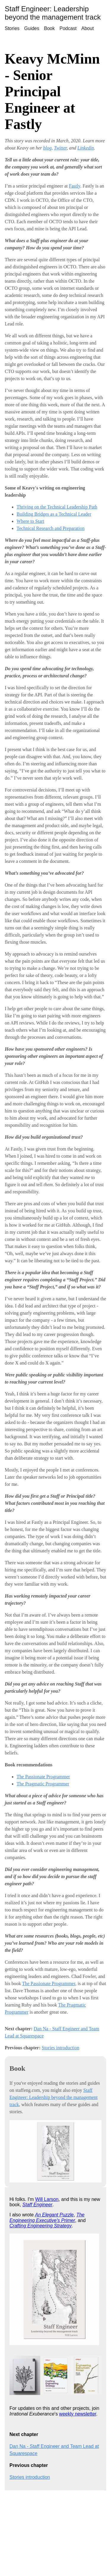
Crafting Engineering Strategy (40, 2225)
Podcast (68, 28)
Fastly (74, 185)
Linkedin (85, 147)
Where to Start (30, 521)
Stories (12, 28)
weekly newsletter (77, 2413)
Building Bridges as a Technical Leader (54, 514)
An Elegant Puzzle (54, 2214)
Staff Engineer (37, 2204)
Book (49, 28)
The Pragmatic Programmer (43, 1783)
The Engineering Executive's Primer (46, 2217)
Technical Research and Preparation (50, 528)
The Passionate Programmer (43, 1776)
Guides (31, 28)
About (87, 28)
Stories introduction (60, 2047)
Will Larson (47, 2199)
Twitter (60, 147)
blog (47, 147)
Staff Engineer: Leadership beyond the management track (53, 13)
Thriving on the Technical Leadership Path (57, 506)
